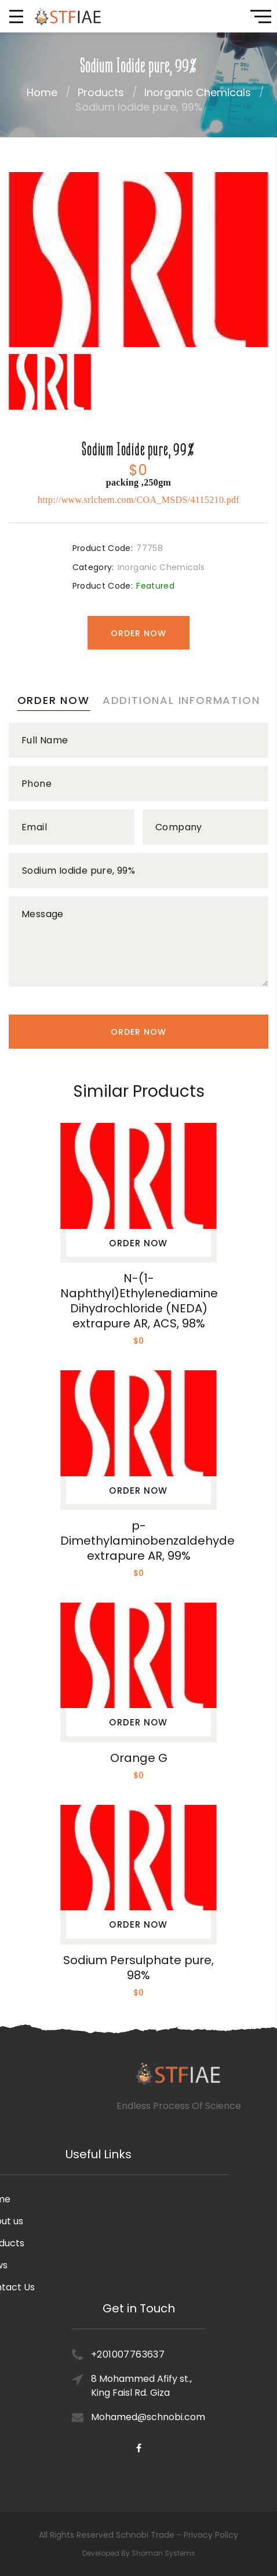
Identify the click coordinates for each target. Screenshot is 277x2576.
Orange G (138, 1758)
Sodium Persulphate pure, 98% (138, 1967)
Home (42, 92)
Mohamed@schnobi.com (148, 2361)
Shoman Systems (163, 2553)
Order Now (138, 633)
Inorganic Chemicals (197, 92)
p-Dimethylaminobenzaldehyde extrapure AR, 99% (147, 1540)
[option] (138, 260)
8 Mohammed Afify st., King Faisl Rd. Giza (141, 2330)
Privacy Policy (211, 2535)
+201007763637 (128, 2298)
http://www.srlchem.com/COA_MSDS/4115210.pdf (138, 500)
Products (101, 92)
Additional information (181, 700)
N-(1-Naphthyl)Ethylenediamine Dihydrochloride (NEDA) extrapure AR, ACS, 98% (139, 1300)
